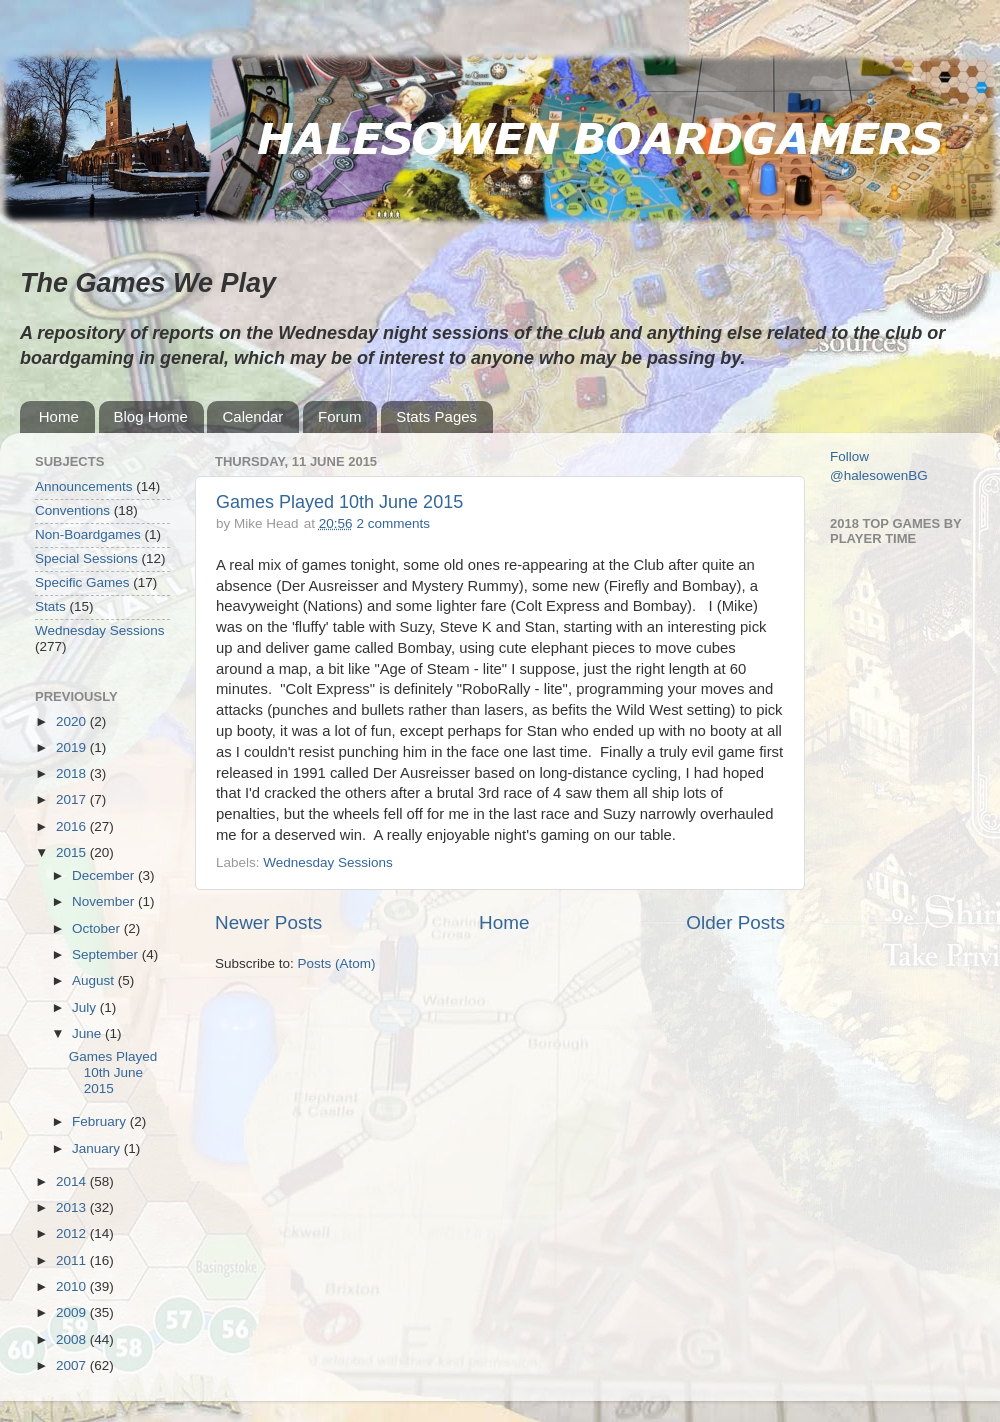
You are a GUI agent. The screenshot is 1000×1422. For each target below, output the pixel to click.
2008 (73, 1339)
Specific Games (82, 582)
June (88, 1033)
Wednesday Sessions (328, 862)
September (107, 954)
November (105, 901)
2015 (73, 852)
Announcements (84, 486)
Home (59, 416)
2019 (73, 747)
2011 (73, 1260)
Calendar (252, 416)
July (86, 1007)
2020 (73, 721)
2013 (73, 1207)
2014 (73, 1181)
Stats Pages (436, 416)
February (101, 1121)
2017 (73, 799)
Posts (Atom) (337, 963)
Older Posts (735, 922)
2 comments (393, 523)
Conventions (72, 510)
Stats (50, 606)
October (98, 928)
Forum (339, 416)
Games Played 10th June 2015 (339, 502)
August (95, 980)
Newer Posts (268, 922)
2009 (73, 1312)
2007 (73, 1365)
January (98, 1148)
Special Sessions (86, 558)
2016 (73, 826)
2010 (73, 1286)
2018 (73, 773)
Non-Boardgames (88, 534)
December (105, 875)
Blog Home (151, 416)
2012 (73, 1233)
